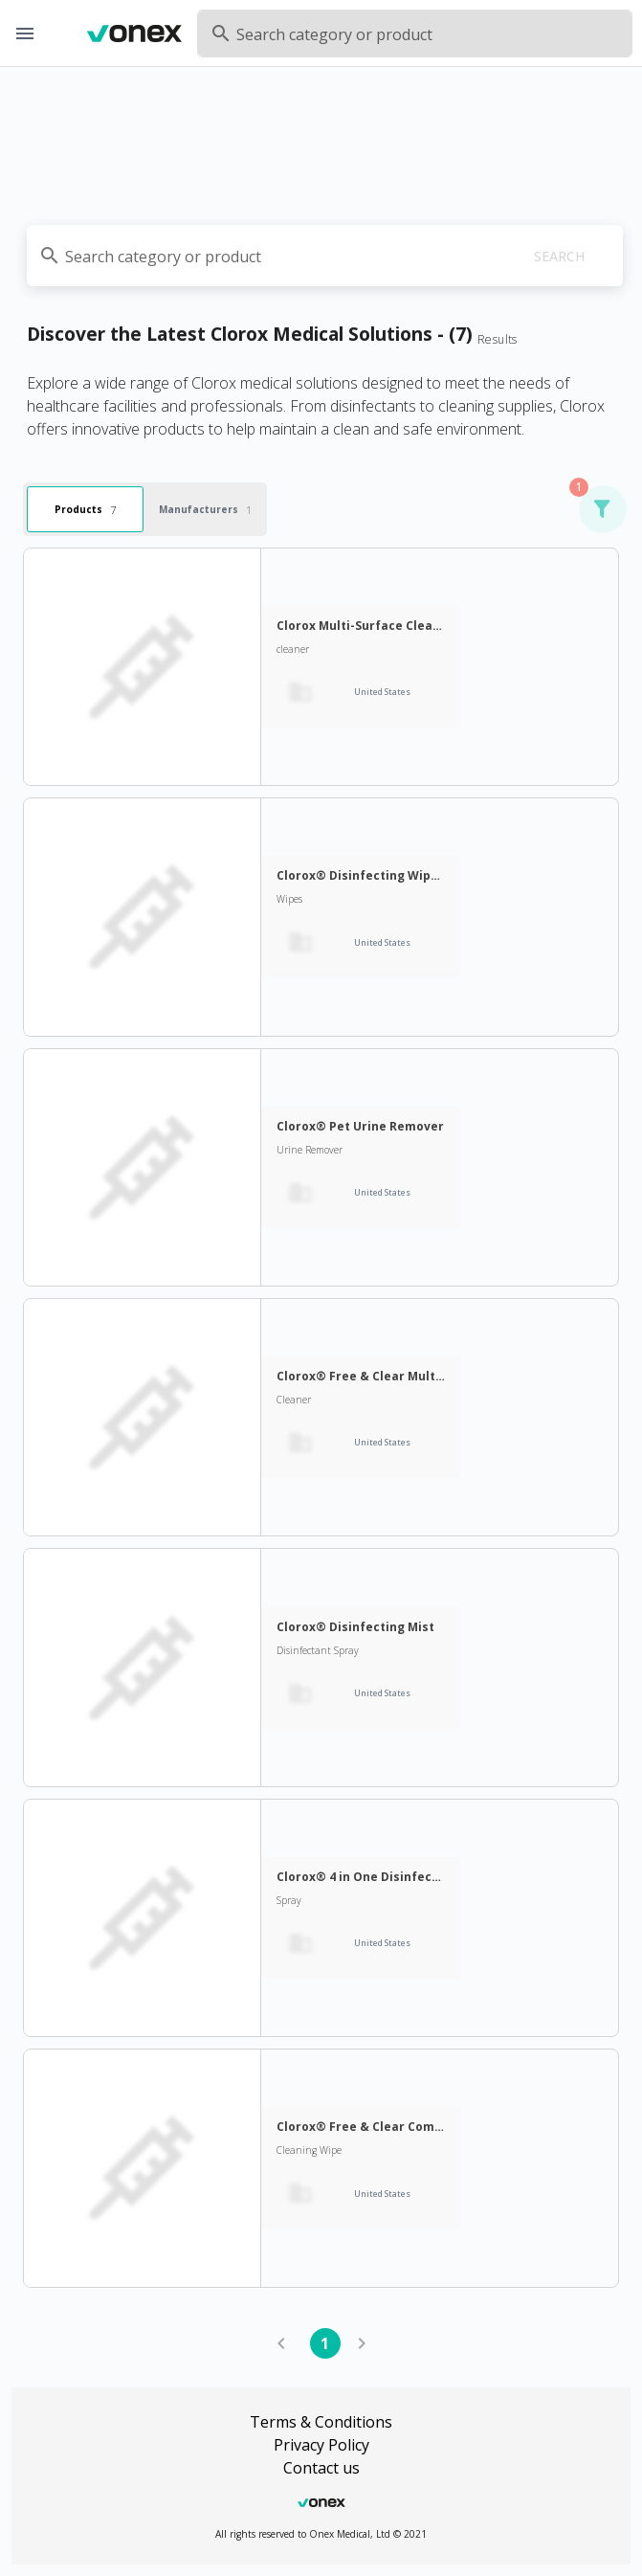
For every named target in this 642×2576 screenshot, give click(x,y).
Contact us (321, 2467)
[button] (602, 509)
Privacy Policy (321, 2444)
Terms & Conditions (321, 2421)
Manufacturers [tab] (205, 509)
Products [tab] (85, 509)
